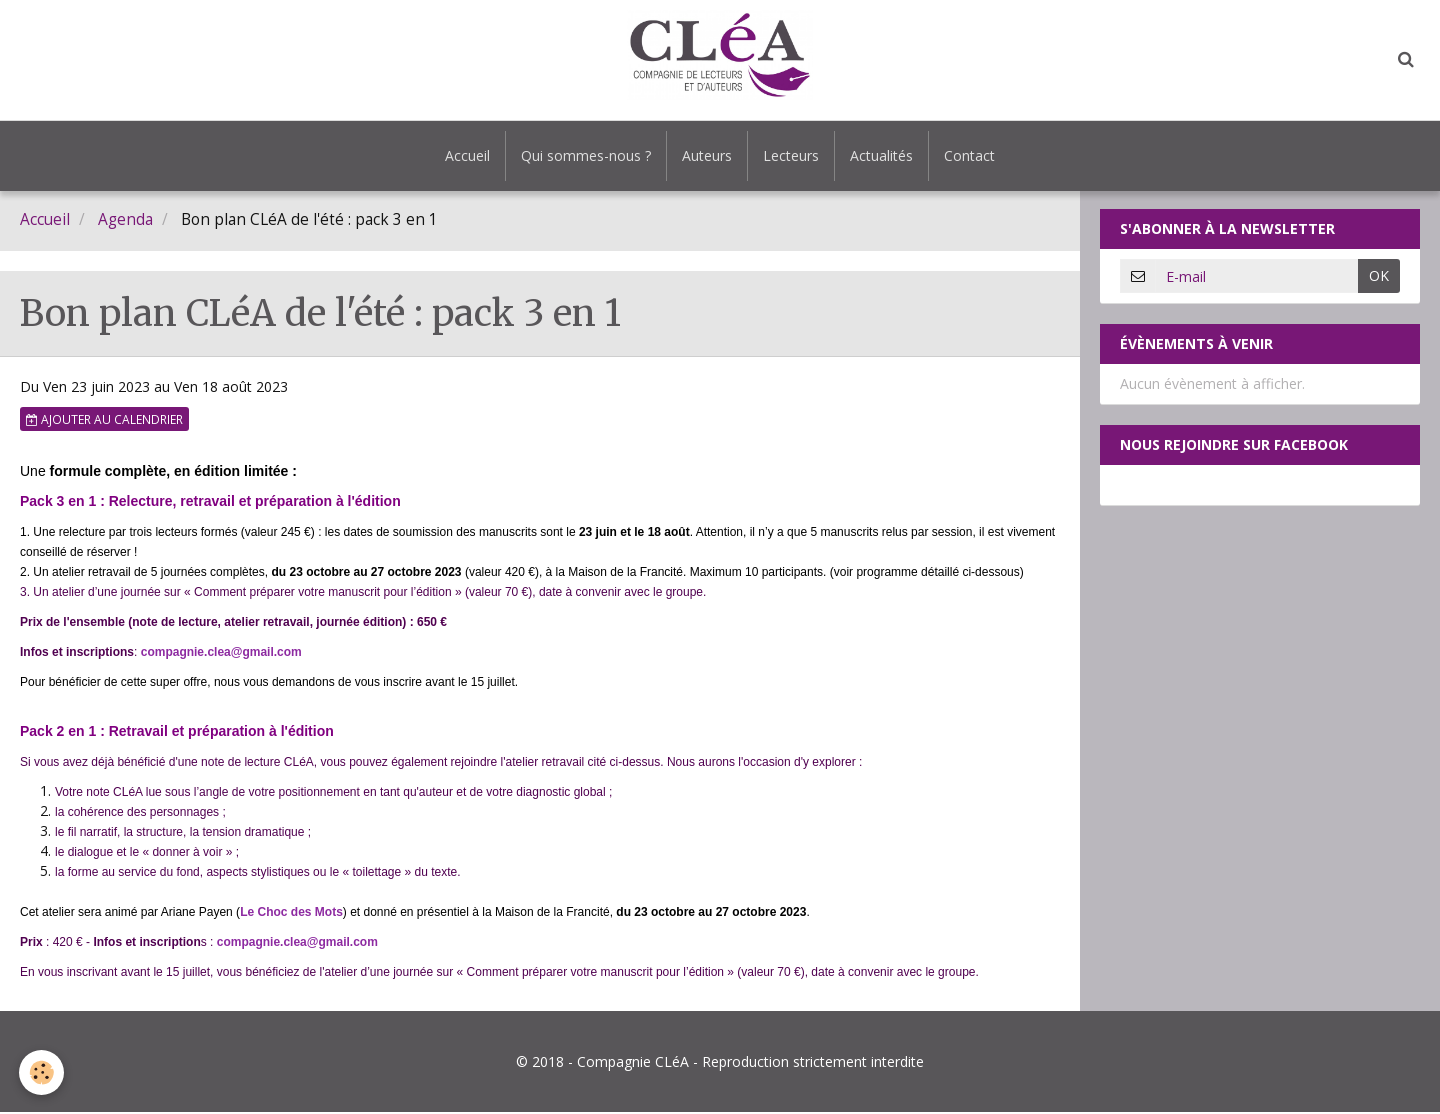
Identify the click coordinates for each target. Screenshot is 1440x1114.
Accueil (467, 155)
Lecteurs (791, 155)
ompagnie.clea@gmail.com (224, 654)
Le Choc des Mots (291, 914)
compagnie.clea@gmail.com (297, 944)
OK (1379, 277)
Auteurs (707, 155)
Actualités (881, 155)
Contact (969, 155)
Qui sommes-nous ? (586, 155)
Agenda (125, 221)
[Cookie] (42, 1072)
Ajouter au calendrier (104, 421)
